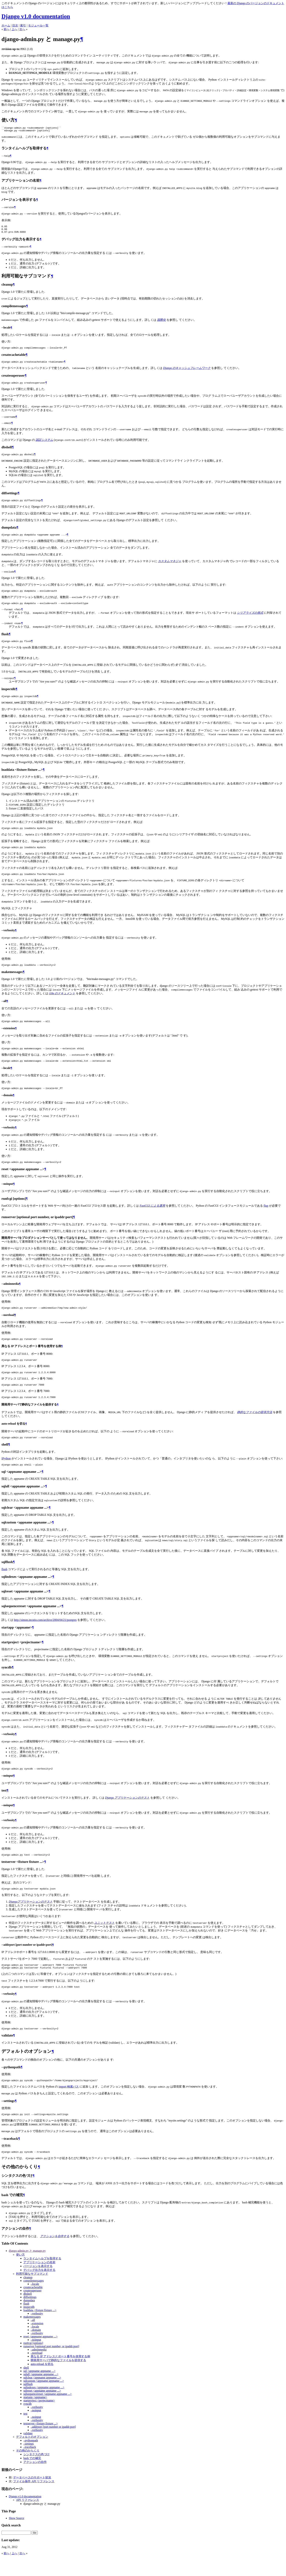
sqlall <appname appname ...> (40, 2393)
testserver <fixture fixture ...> (40, 2442)
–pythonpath (30, 2459)
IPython (6, 1471)
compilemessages (33, 2299)
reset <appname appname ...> (40, 2355)
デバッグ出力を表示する (39, 2289)
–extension (37, 2342)
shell (26, 2386)
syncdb (27, 2422)
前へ (6, 29)
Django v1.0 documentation (35, 16)
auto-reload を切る (42, 2383)
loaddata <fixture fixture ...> (40, 2329)
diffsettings (29, 2316)
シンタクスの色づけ (36, 2473)
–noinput (36, 2358)
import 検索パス (69, 2104)
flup (266, 1215)
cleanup (27, 2296)
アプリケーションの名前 (39, 2281)
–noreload (36, 2372)
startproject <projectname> (39, 2419)
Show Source (16, 2537)
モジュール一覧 (38, 25)
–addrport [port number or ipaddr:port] (53, 2445)
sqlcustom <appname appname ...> (43, 2399)
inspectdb (28, 2326)
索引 (23, 25)
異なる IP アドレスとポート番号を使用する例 (60, 2375)
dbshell (27, 2312)
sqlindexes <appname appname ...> (43, 2406)
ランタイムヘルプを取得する (42, 2277)
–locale (35, 2303)
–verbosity (37, 2332)
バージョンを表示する (38, 2285)
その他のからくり (27, 2469)
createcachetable (33, 2306)
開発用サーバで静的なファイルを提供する (58, 2379)
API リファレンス (27, 2519)
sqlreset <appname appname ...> (42, 2409)
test (25, 2432)
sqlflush (28, 2403)
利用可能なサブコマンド (32, 2292)
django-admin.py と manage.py (27, 2269)
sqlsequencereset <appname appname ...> (47, 2413)
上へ (14, 29)
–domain (36, 2349)
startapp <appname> (35, 2416)
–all (33, 2339)
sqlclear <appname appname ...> (42, 2396)
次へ (22, 29)
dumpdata (29, 2319)
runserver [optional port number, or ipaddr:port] (51, 2365)
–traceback (29, 2466)
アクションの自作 (35, 2481)
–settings (28, 2462)
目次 (15, 25)
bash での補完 (32, 2477)
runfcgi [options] (33, 2362)
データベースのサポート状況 (32, 2496)
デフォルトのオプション (32, 2455)
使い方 (20, 2273)
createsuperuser (32, 2309)
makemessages (32, 2335)
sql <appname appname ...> (39, 2390)
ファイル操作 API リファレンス (33, 2500)
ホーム (5, 25)
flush (4, 1582)
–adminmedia (39, 2368)
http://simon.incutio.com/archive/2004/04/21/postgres (45, 1633)
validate (28, 2452)
